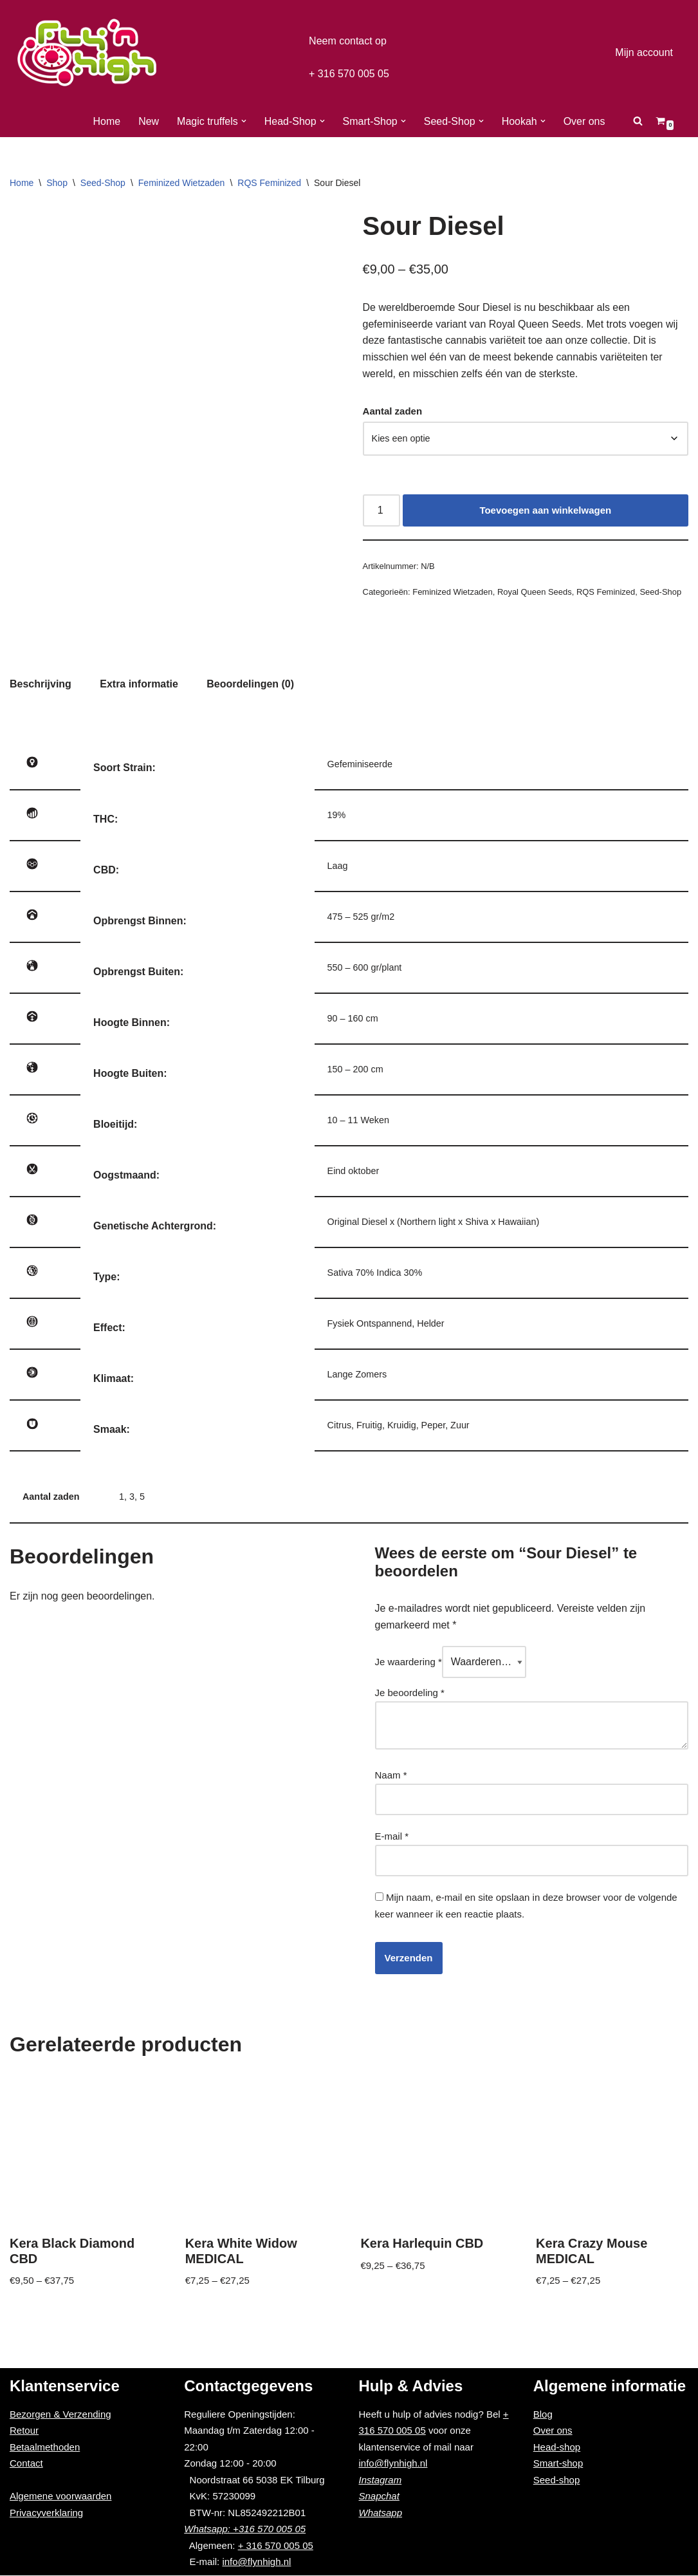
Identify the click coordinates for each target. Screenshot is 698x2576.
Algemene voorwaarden (60, 2497)
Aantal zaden (393, 411)
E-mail (392, 1839)
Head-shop (556, 2447)
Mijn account (646, 52)
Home (117, 120)
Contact (26, 2464)
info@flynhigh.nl (256, 2562)
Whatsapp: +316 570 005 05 (245, 2530)
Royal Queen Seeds (524, 588)
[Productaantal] (380, 506)
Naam (391, 1778)
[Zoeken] (627, 121)
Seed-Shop (102, 183)
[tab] (39, 683)
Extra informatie (132, 683)
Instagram (380, 2480)
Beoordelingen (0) (239, 683)
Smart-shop (558, 2464)
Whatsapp (381, 2513)
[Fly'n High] (87, 52)
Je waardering (408, 1665)
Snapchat (379, 2497)
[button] (248, 121)
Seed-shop (556, 2480)
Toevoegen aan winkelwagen (545, 506)
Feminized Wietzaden (181, 183)
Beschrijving (39, 683)
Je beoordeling (410, 1696)
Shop (57, 183)
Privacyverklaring (46, 2513)
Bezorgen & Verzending (60, 2414)
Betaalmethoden (45, 2447)
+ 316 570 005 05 (349, 72)
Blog (543, 2414)
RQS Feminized (269, 183)
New (157, 120)
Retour (24, 2431)
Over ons (574, 120)
